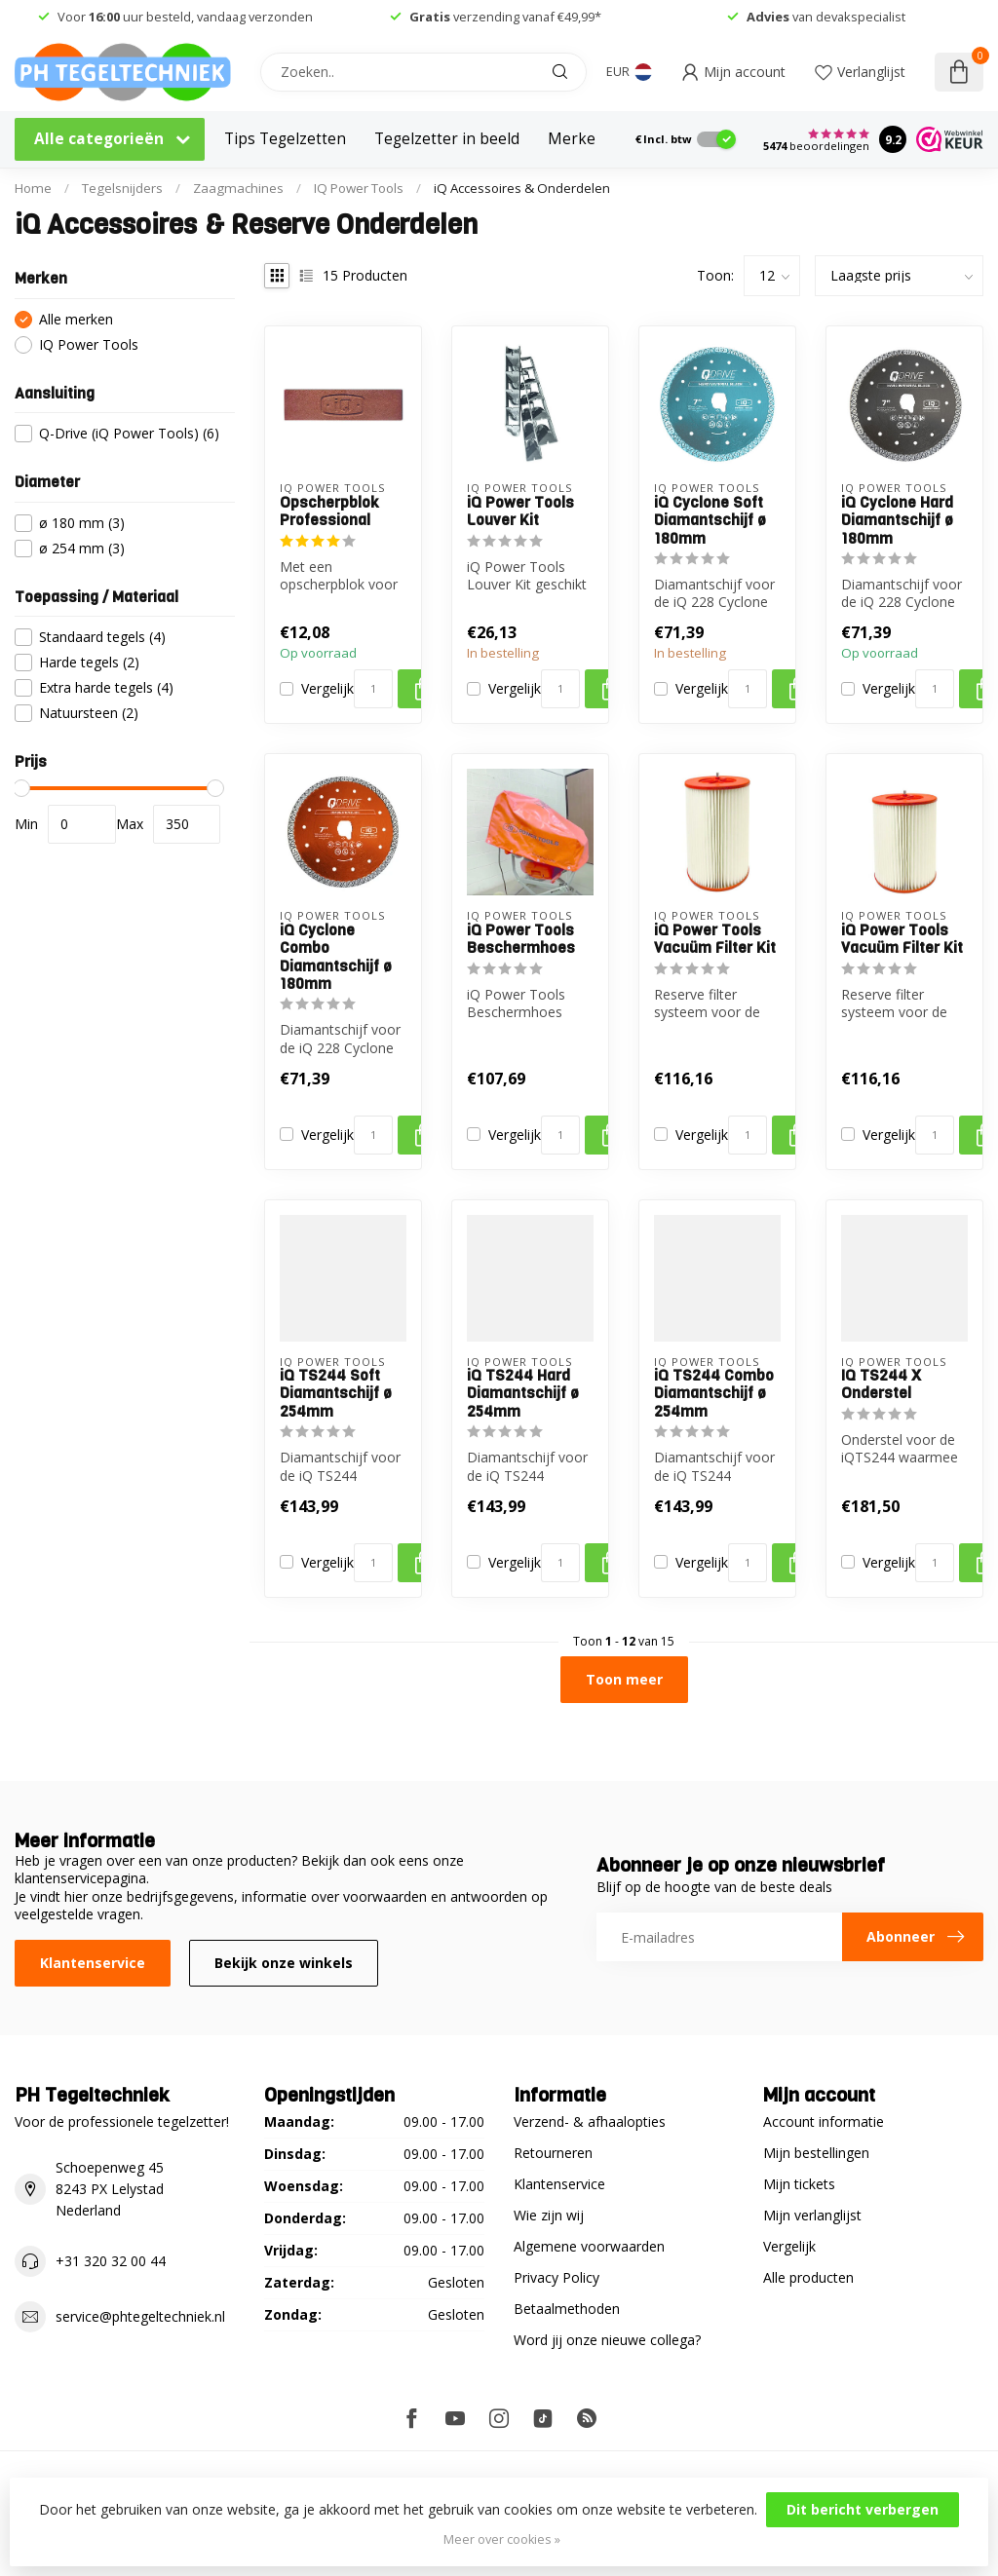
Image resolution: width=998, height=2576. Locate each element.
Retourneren (553, 2152)
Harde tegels (89, 662)
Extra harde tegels (106, 687)
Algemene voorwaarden (589, 2246)
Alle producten (808, 2277)
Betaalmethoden (567, 2308)
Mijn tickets (799, 2184)
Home (33, 188)
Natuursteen (88, 712)
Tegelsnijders (122, 188)
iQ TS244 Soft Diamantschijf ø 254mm (336, 1394)
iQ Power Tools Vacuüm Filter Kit (715, 940)
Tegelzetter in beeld (446, 139)
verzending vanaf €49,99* (505, 16)
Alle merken (76, 319)
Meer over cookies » (501, 2539)
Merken (576, 139)
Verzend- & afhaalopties (590, 2121)
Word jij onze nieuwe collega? (607, 2339)
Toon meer (624, 1679)
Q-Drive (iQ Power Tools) (129, 433)
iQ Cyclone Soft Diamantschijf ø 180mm (710, 521)
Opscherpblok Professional (329, 512)
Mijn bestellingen (816, 2152)
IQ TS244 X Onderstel (881, 1385)
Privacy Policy (556, 2277)
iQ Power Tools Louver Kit (520, 512)
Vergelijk (327, 688)
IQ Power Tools (358, 188)
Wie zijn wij (549, 2215)
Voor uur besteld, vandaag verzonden (185, 16)
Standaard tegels (102, 636)
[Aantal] (373, 688)
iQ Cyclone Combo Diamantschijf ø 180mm (336, 958)
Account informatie (823, 2121)
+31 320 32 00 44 (111, 2261)
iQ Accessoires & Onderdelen (522, 188)
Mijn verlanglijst (812, 2215)
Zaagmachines (238, 188)
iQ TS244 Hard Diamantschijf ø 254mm (523, 1394)
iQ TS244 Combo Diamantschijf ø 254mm (714, 1394)
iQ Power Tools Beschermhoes (521, 940)
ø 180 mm (82, 522)
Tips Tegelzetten (285, 139)
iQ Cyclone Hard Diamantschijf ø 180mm (897, 521)
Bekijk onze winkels (283, 1962)
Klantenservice (92, 1962)
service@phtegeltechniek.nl (140, 2316)
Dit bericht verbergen (863, 2509)
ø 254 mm (82, 548)
